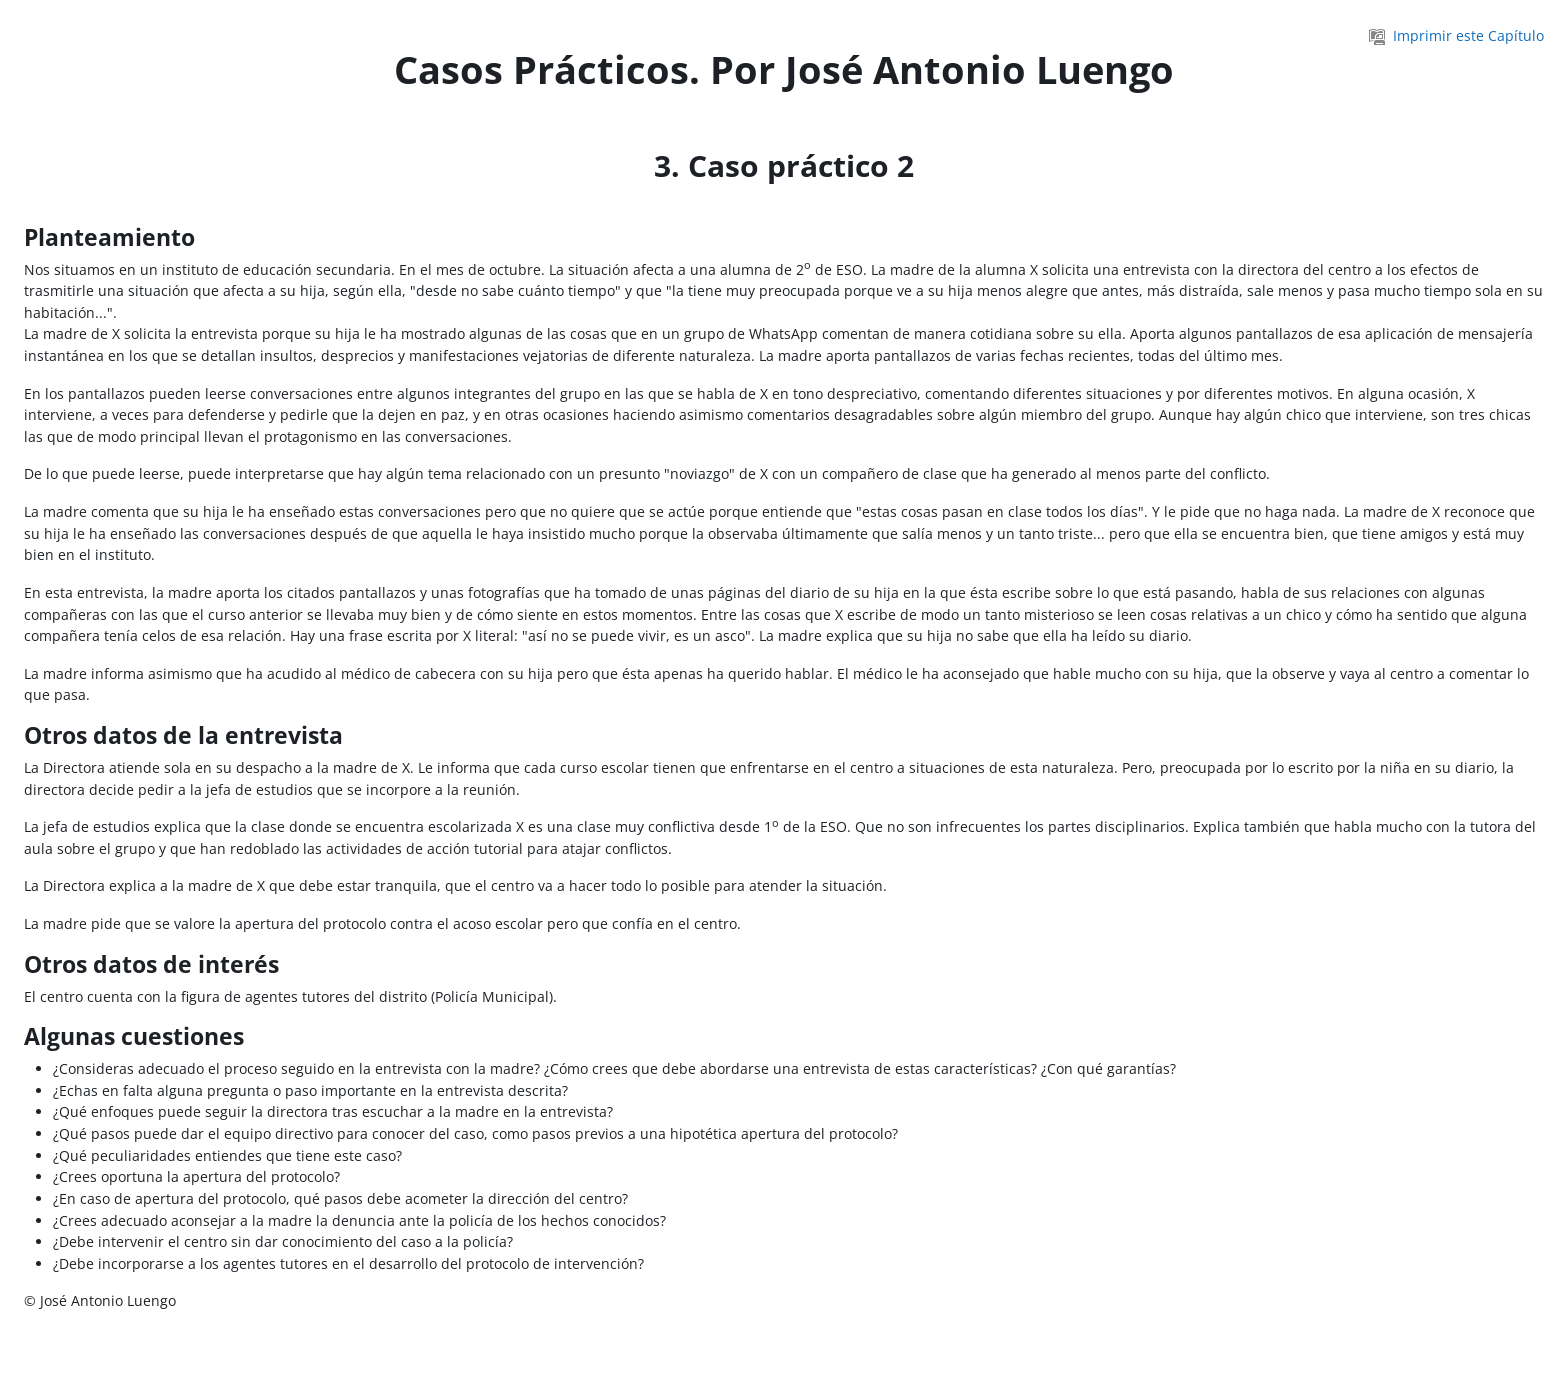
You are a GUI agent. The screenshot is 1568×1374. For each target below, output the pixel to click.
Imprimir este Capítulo (1456, 35)
